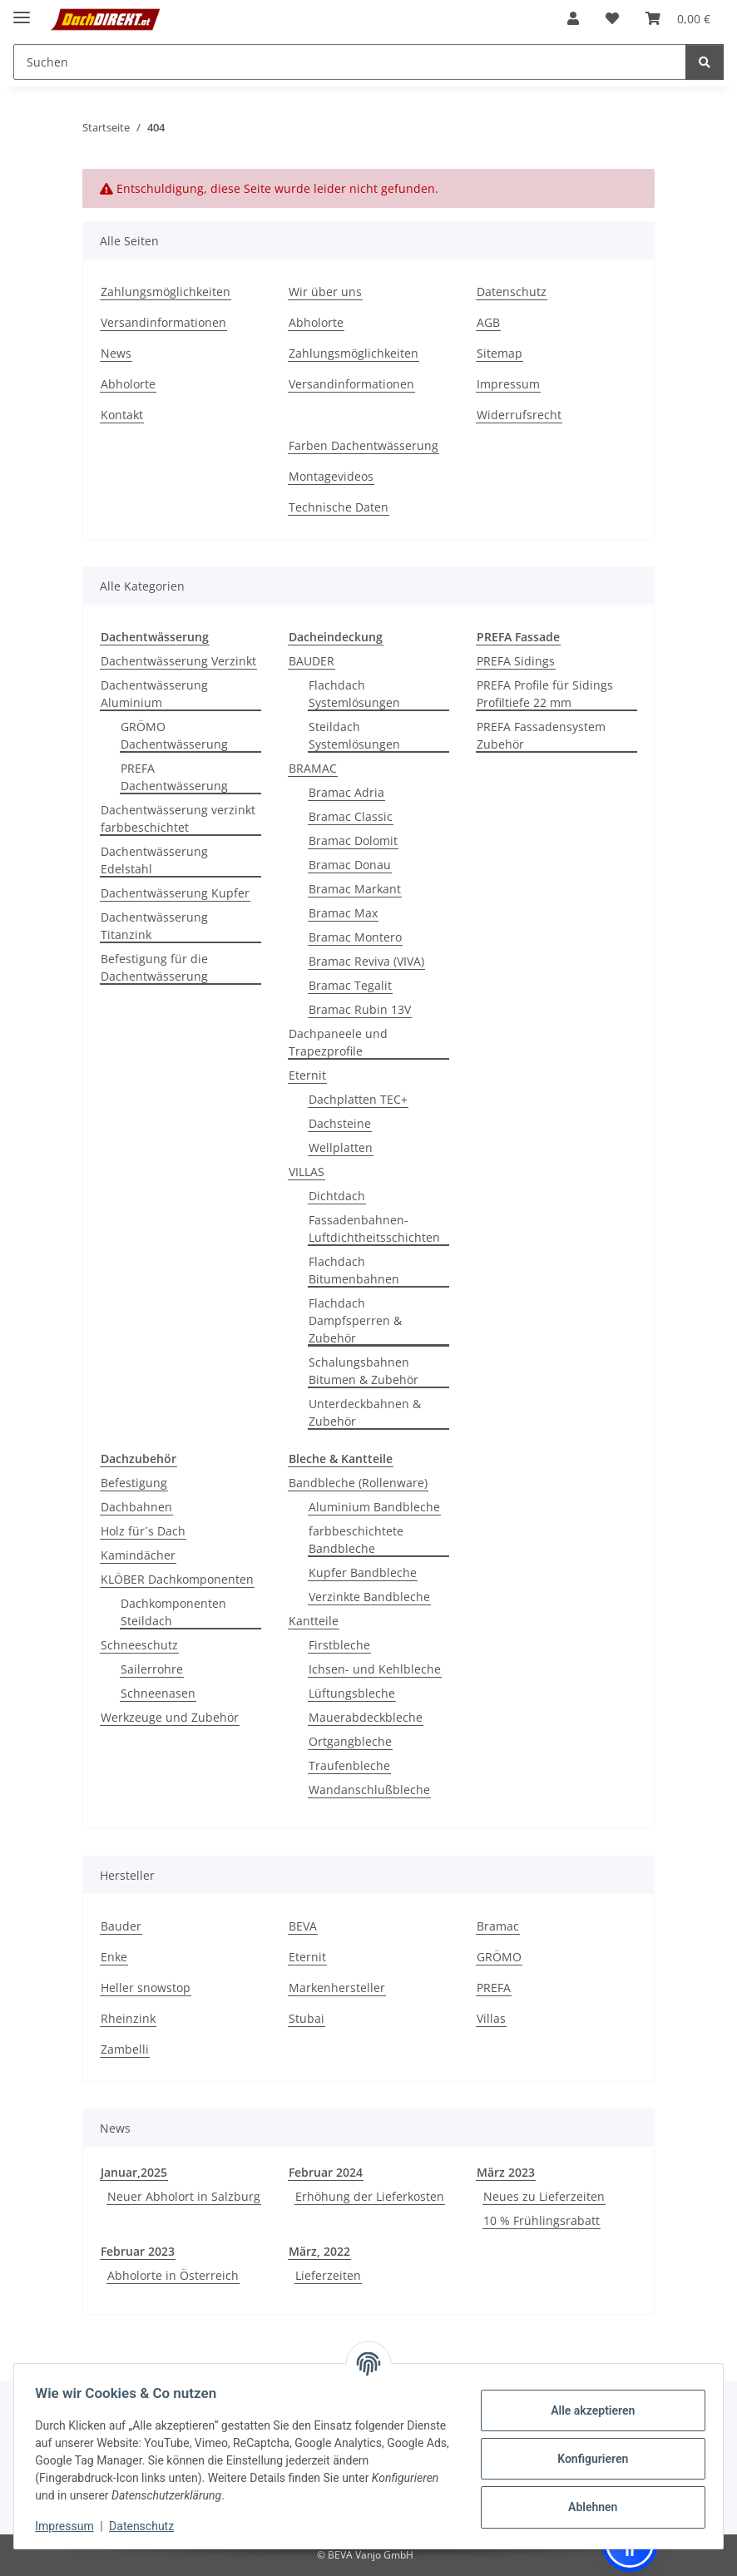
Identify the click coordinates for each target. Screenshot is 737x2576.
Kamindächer (138, 1555)
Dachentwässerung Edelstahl (154, 860)
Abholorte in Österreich (173, 2275)
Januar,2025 (134, 2172)
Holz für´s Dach (143, 1531)
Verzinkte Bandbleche (369, 1596)
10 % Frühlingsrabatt (541, 2220)
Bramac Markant (355, 889)
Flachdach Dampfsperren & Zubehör (355, 1320)
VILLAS (306, 1171)
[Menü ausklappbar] (21, 10)
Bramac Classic (351, 816)
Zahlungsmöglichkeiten (165, 291)
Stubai (306, 2018)
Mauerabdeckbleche (366, 1717)
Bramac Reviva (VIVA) (366, 961)
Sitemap (499, 353)
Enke (114, 1957)
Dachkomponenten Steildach (173, 1612)
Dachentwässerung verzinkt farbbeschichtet (178, 818)
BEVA (303, 1926)
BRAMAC (313, 768)
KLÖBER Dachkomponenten (177, 1579)
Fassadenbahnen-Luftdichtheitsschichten (374, 1228)
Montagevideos (331, 476)
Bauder (121, 1926)
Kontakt (122, 415)
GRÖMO (499, 1957)
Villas (491, 2018)
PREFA (494, 1987)
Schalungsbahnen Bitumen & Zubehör (363, 1370)
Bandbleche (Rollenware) (358, 1483)
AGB (488, 322)
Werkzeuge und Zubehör (170, 1717)
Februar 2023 (138, 2251)
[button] (573, 18)
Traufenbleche (349, 1765)
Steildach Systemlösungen (354, 735)
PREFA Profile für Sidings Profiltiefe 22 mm (545, 693)
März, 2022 (319, 2251)
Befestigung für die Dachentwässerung (154, 967)
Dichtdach (337, 1196)
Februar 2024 (326, 2172)
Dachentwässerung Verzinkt (178, 661)
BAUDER (311, 661)
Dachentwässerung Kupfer (175, 893)
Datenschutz (147, 2526)
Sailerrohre (152, 1669)
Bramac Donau (350, 865)
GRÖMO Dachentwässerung (174, 735)
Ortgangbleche (350, 1741)
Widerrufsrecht (519, 415)
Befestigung (134, 1483)
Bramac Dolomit (353, 840)
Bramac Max (343, 913)
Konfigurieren (587, 2458)
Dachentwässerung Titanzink (154, 925)
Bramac (498, 1926)
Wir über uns (325, 291)
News (116, 353)
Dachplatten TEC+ (358, 1099)
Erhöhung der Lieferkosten (369, 2196)
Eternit (307, 1075)
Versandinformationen (163, 322)
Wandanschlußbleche (369, 1789)
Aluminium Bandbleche (374, 1507)
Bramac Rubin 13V (360, 1009)
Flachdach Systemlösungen (354, 693)
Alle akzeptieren (587, 2410)
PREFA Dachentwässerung (174, 777)
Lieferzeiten (328, 2275)
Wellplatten (341, 1147)
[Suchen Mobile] (349, 62)
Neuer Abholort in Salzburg (183, 2196)
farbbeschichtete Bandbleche (356, 1539)
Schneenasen (158, 1693)
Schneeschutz (139, 1645)
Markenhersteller (337, 1987)
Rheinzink (128, 2018)
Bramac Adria (346, 792)
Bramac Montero (355, 937)
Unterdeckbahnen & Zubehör (365, 1412)
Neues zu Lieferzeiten (544, 2196)
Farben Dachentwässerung (363, 445)
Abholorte (128, 384)
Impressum (70, 2526)
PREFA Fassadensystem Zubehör (541, 735)
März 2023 (506, 2172)
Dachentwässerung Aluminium (154, 693)
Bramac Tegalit (350, 985)
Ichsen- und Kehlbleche (375, 1669)
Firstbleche (339, 1645)
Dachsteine (340, 1123)
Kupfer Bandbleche (363, 1572)
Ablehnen (586, 2507)
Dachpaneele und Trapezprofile (338, 1042)
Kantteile (314, 1621)
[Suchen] (704, 62)
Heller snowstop (145, 1987)
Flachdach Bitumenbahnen (354, 1270)
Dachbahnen (136, 1507)
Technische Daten (338, 507)
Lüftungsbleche (352, 1693)
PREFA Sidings (516, 661)
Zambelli (125, 2049)
